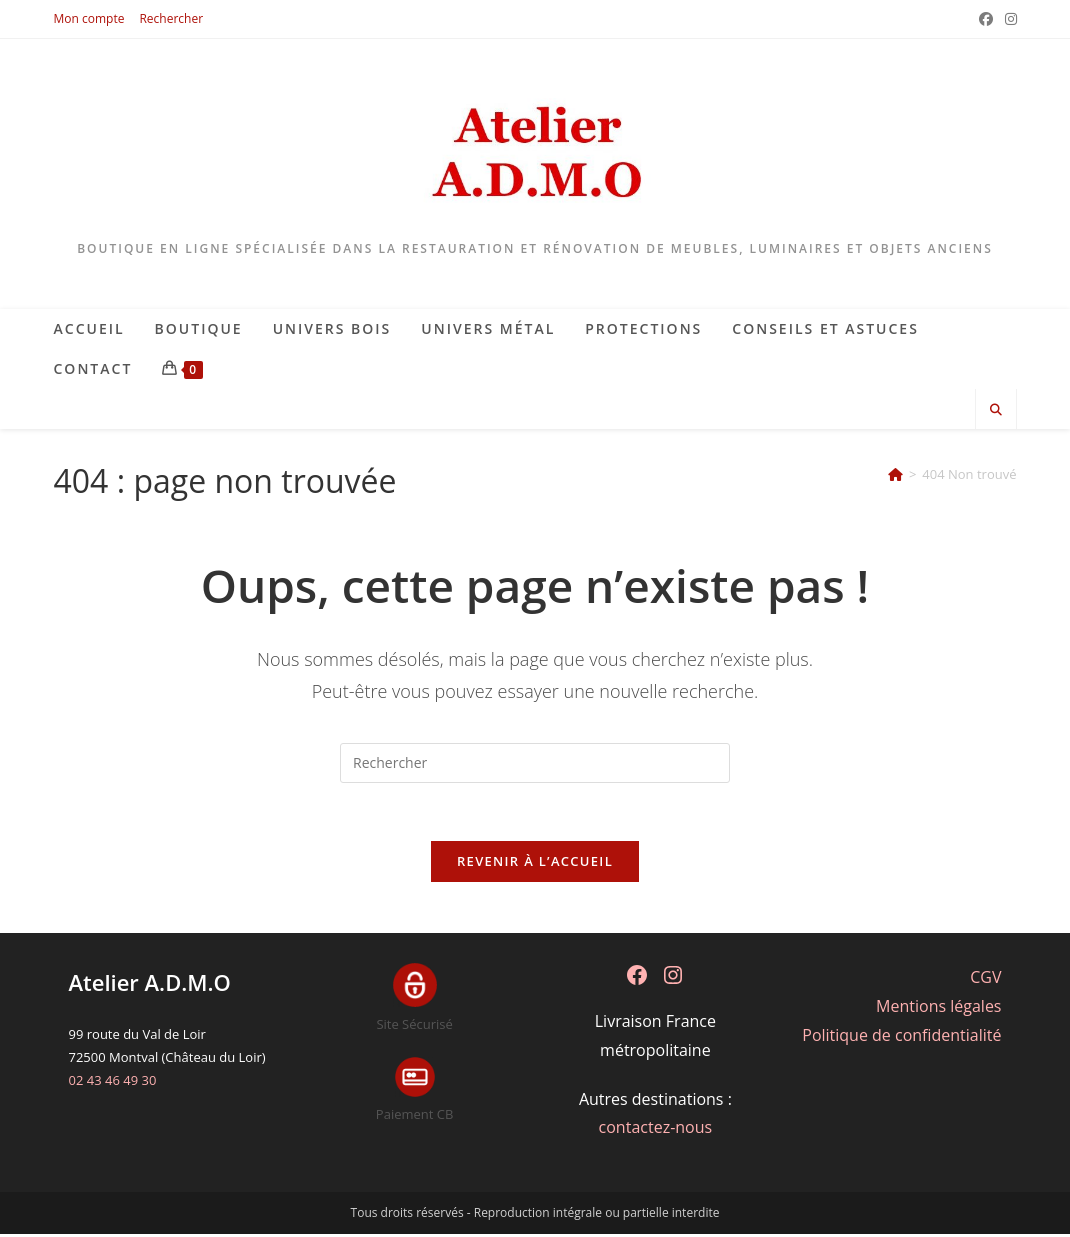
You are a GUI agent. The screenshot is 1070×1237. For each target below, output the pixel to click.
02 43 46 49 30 (113, 1083)
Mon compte (89, 18)
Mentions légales (938, 1008)
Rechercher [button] (171, 18)
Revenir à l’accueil (535, 864)
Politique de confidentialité (901, 1037)
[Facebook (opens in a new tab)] (986, 19)
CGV (985, 980)
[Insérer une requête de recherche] (535, 763)
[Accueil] (895, 474)
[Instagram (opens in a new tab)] (1008, 19)
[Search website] (996, 410)
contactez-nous (656, 1130)
